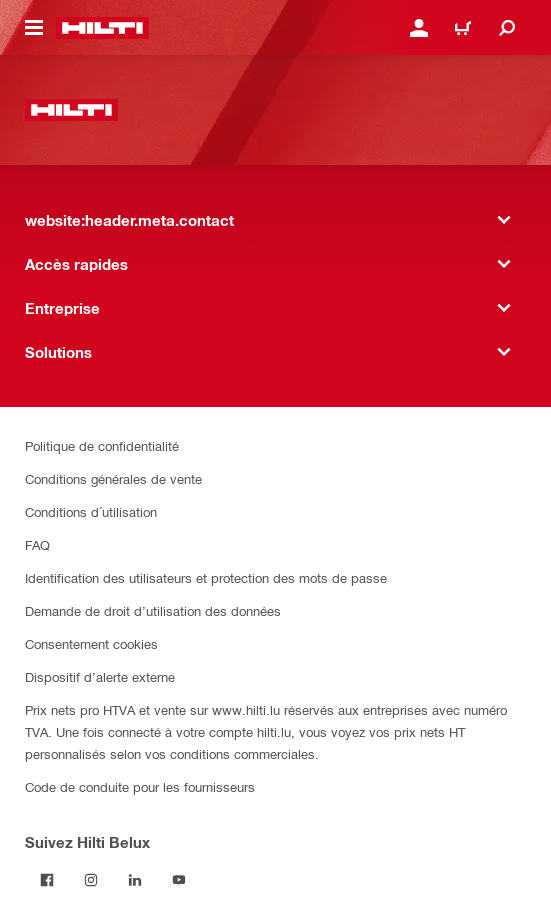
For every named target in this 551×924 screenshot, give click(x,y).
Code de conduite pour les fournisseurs (140, 786)
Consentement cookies (91, 643)
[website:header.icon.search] (507, 28)
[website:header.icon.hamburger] (34, 28)
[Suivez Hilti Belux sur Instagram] (91, 880)
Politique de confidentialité (102, 445)
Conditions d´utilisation (91, 511)
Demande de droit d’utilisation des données (153, 610)
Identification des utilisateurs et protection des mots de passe (206, 577)
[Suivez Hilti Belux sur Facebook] (47, 880)
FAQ (37, 544)
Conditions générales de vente (113, 478)
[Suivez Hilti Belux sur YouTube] (179, 880)
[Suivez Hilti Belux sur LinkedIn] (135, 880)
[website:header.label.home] (102, 28)
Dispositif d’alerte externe (100, 676)
